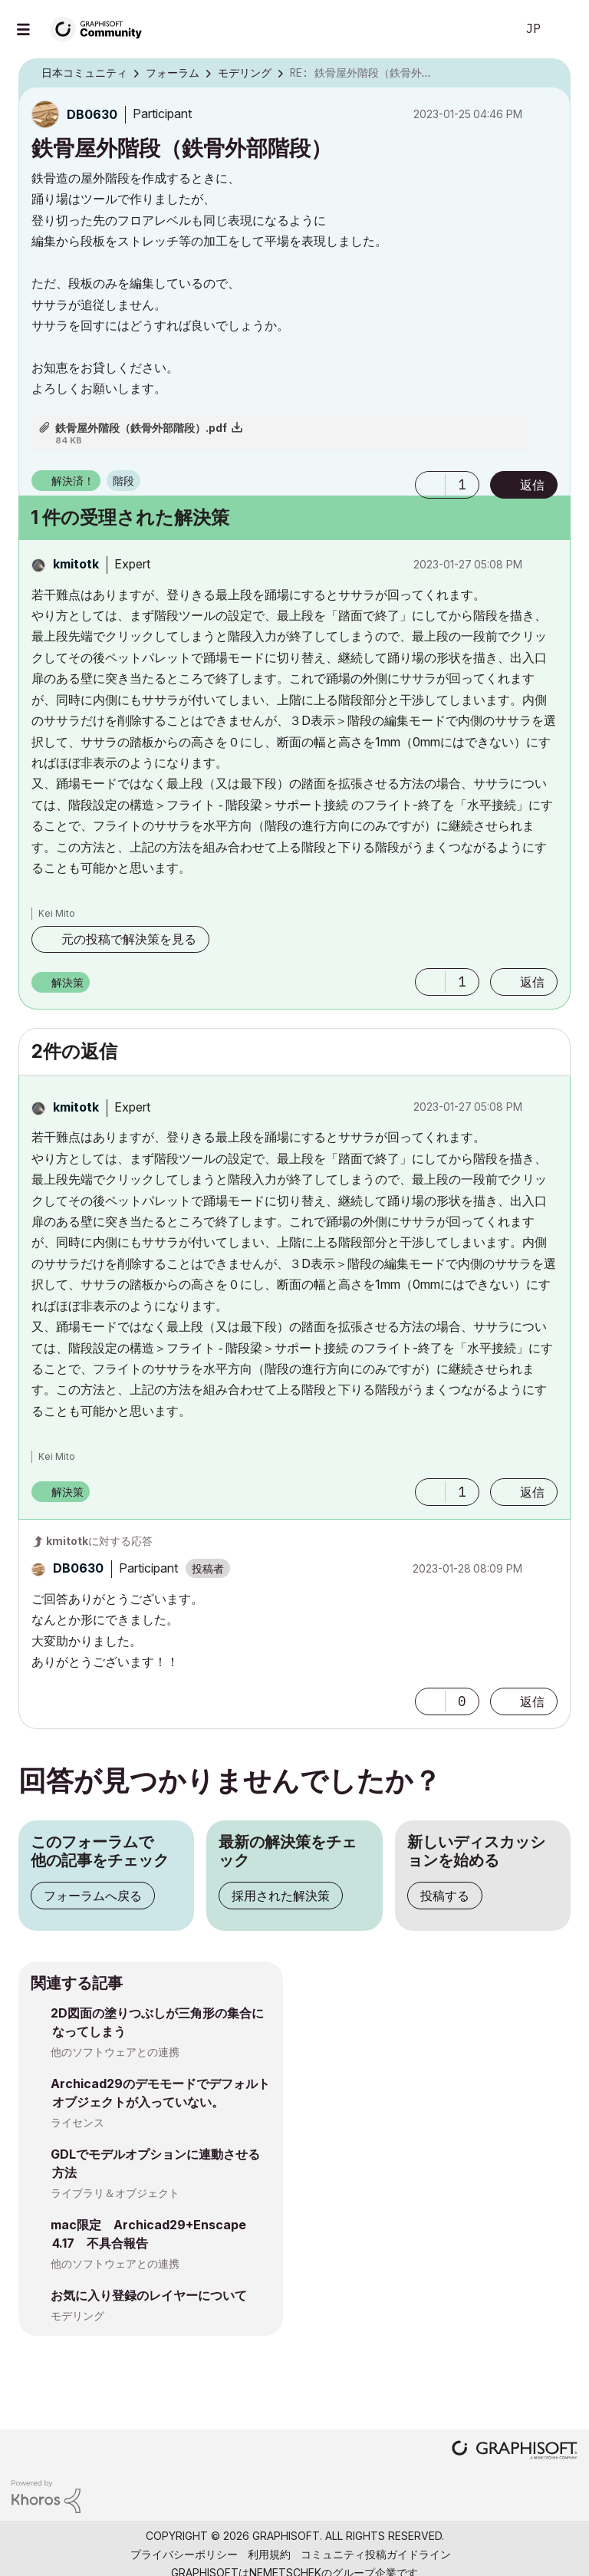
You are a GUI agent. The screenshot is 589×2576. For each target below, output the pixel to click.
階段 (123, 480)
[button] (430, 485)
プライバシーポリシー (184, 2554)
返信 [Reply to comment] (532, 982)
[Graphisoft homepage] (514, 2451)
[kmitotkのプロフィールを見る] (76, 564)
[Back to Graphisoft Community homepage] (101, 28)
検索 (487, 29)
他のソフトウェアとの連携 (115, 2051)
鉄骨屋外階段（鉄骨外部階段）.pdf (141, 427)
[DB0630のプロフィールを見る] (92, 114)
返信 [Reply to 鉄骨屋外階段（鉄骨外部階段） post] (532, 484)
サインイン (564, 29)
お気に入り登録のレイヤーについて (149, 2295)
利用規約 (269, 2554)
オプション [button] (549, 73)
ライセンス (77, 2122)
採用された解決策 (281, 1895)
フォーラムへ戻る (93, 1895)
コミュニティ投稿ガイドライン (376, 2554)
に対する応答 (99, 1540)
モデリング (77, 2315)
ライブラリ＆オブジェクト (115, 2192)
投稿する (444, 1895)
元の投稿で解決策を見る (128, 939)
